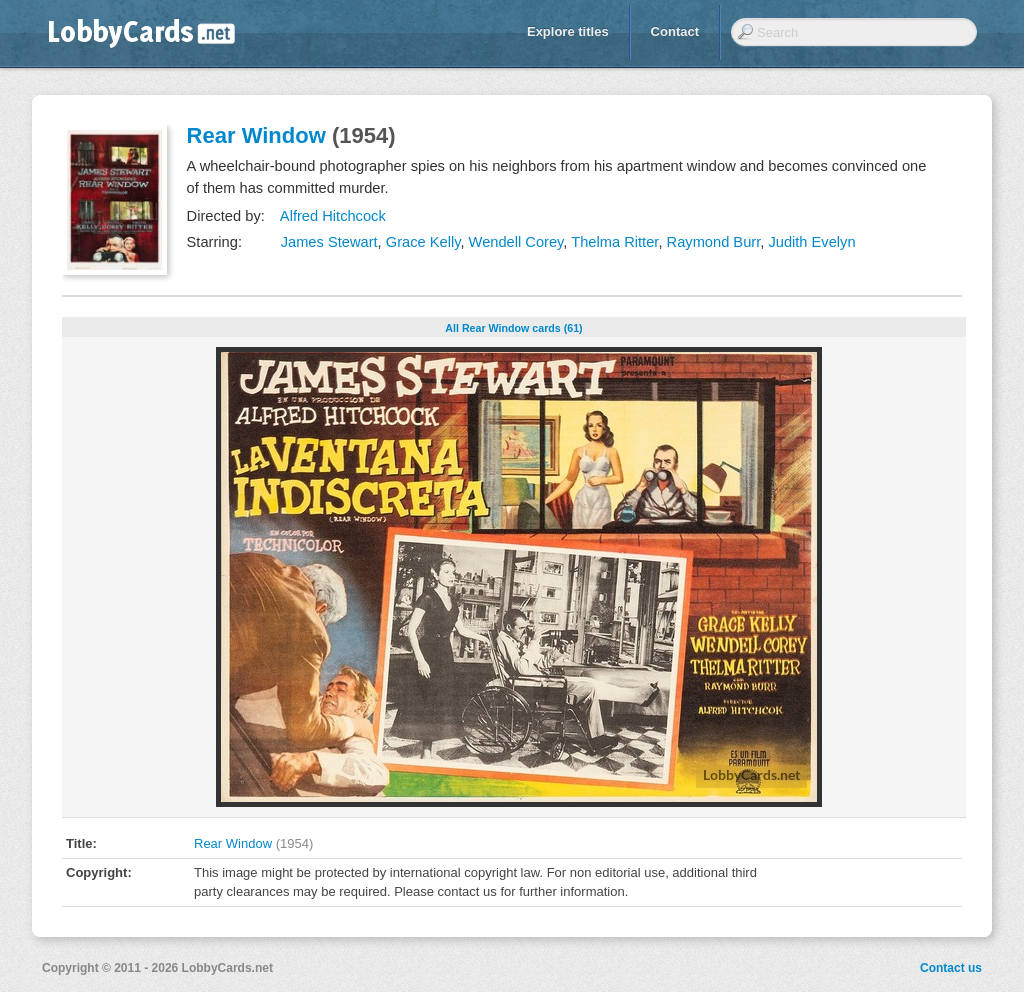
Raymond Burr (714, 242)
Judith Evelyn (811, 242)
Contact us (951, 968)
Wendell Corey (516, 242)
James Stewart (329, 242)
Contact (675, 31)
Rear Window (256, 135)
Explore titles (568, 31)
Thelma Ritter (614, 242)
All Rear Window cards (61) (513, 328)
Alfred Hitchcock (333, 216)
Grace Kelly (423, 242)
